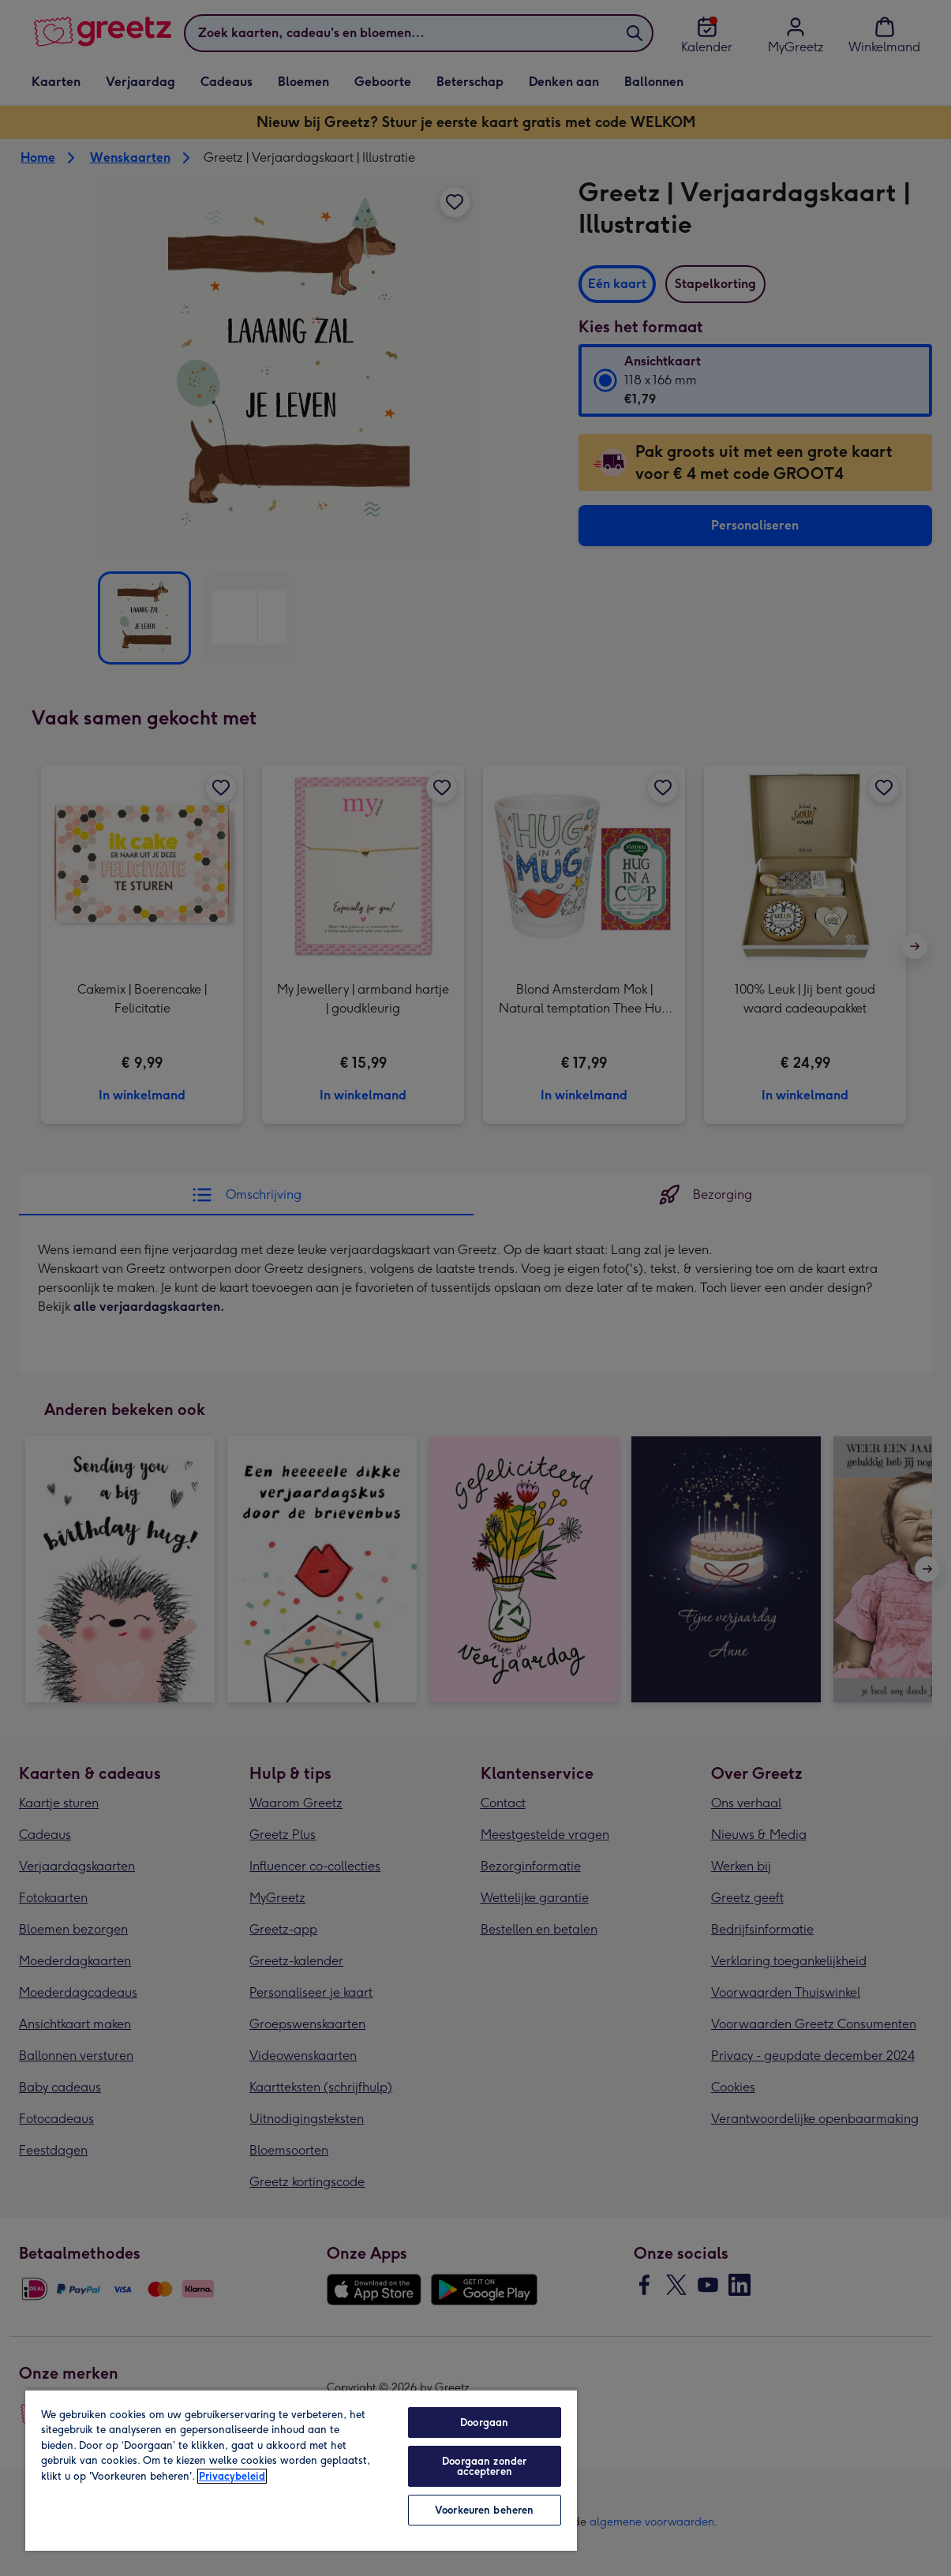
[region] (301, 2470)
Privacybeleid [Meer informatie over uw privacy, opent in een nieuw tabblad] (232, 2476)
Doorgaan (484, 2422)
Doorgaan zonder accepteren (484, 2466)
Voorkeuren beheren (484, 2510)
